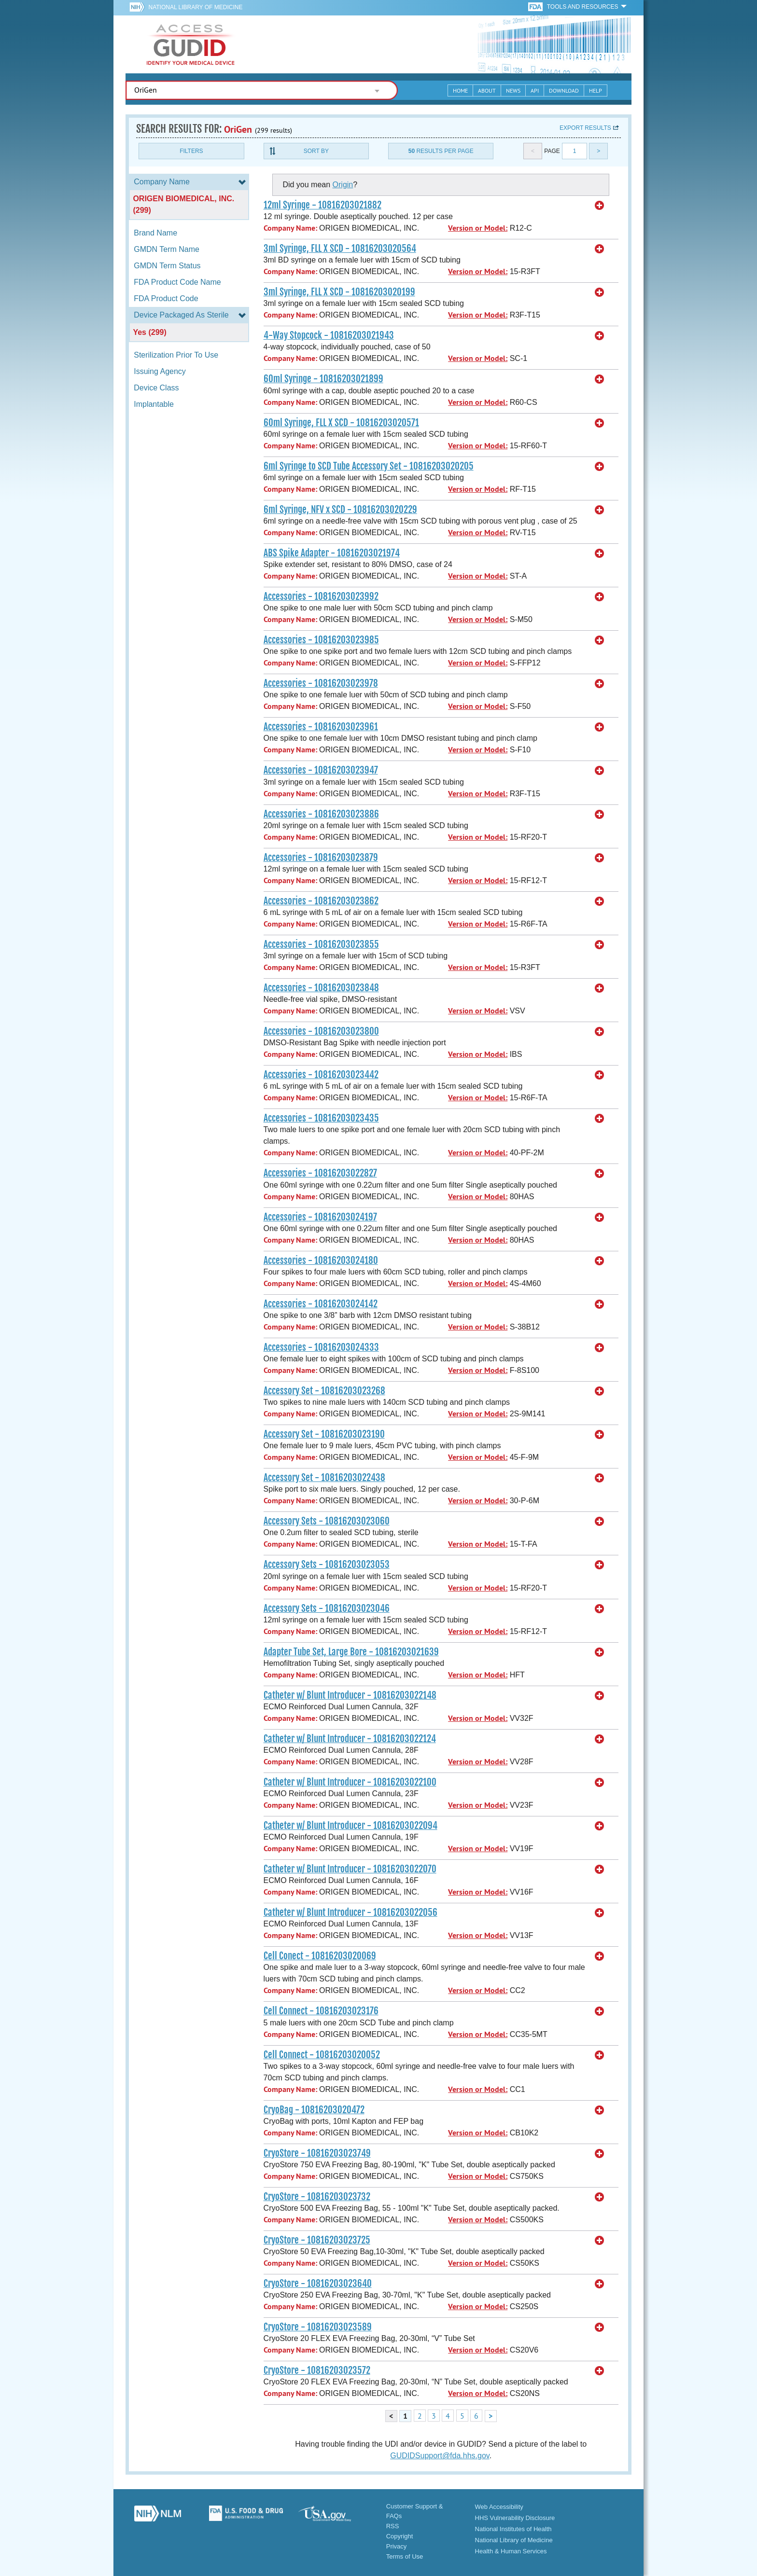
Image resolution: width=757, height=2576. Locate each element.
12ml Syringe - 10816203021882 (322, 205)
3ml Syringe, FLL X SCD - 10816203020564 (340, 248)
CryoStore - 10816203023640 (318, 2283)
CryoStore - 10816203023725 (317, 2240)
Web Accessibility (499, 2506)
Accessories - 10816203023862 (321, 901)
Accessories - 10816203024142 (321, 1304)
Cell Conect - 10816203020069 (320, 1956)
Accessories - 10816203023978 (321, 683)
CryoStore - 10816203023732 (317, 2196)
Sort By (316, 151)
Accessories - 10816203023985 (321, 640)
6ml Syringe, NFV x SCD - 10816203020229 (340, 509)
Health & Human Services (511, 2551)
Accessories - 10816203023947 (321, 770)
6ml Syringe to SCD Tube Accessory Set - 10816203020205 (369, 466)
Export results (585, 128)
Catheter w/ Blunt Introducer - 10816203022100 (350, 1782)
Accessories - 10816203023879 (321, 857)
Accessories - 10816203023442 (321, 1074)
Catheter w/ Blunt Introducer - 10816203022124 (350, 1739)
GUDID (190, 44)
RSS (392, 2526)
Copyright (399, 2536)
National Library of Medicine (195, 7)
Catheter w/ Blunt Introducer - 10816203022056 (350, 1912)
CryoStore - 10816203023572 (317, 2370)
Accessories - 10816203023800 (321, 1031)
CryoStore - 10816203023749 (317, 2153)
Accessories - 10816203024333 (321, 1347)
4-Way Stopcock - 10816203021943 (329, 335)
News (513, 90)
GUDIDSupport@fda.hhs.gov (439, 2455)
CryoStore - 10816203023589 (318, 2327)
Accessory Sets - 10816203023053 (327, 1564)
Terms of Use (404, 2556)
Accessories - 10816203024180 (321, 1260)
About (487, 90)
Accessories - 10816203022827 (320, 1173)
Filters (191, 151)
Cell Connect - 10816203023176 (321, 2011)
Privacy (396, 2546)
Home (460, 90)
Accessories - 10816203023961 (321, 727)
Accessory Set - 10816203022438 (324, 1477)
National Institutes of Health (513, 2529)
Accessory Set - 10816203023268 (324, 1391)
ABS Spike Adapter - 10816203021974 (332, 553)
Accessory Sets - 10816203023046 (327, 1608)
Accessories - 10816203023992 (321, 596)
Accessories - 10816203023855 (321, 944)
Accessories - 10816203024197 (320, 1217)
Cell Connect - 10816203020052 (322, 2055)
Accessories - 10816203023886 (321, 814)
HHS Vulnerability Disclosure (515, 2517)
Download (564, 90)
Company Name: (290, 228)
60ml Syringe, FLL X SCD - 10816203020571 (341, 423)
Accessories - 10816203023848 (321, 988)
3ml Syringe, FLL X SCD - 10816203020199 (339, 292)
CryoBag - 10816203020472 (314, 2110)
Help (595, 90)
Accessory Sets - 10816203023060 (327, 1521)
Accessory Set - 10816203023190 (324, 1434)
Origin (343, 184)
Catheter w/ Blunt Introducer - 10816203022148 (350, 1695)
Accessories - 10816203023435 (321, 1118)
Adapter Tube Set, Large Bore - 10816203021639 (351, 1652)
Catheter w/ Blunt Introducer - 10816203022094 (350, 1825)
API (535, 90)
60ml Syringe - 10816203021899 (323, 379)
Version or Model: (477, 228)
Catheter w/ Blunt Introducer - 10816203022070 (350, 1869)
